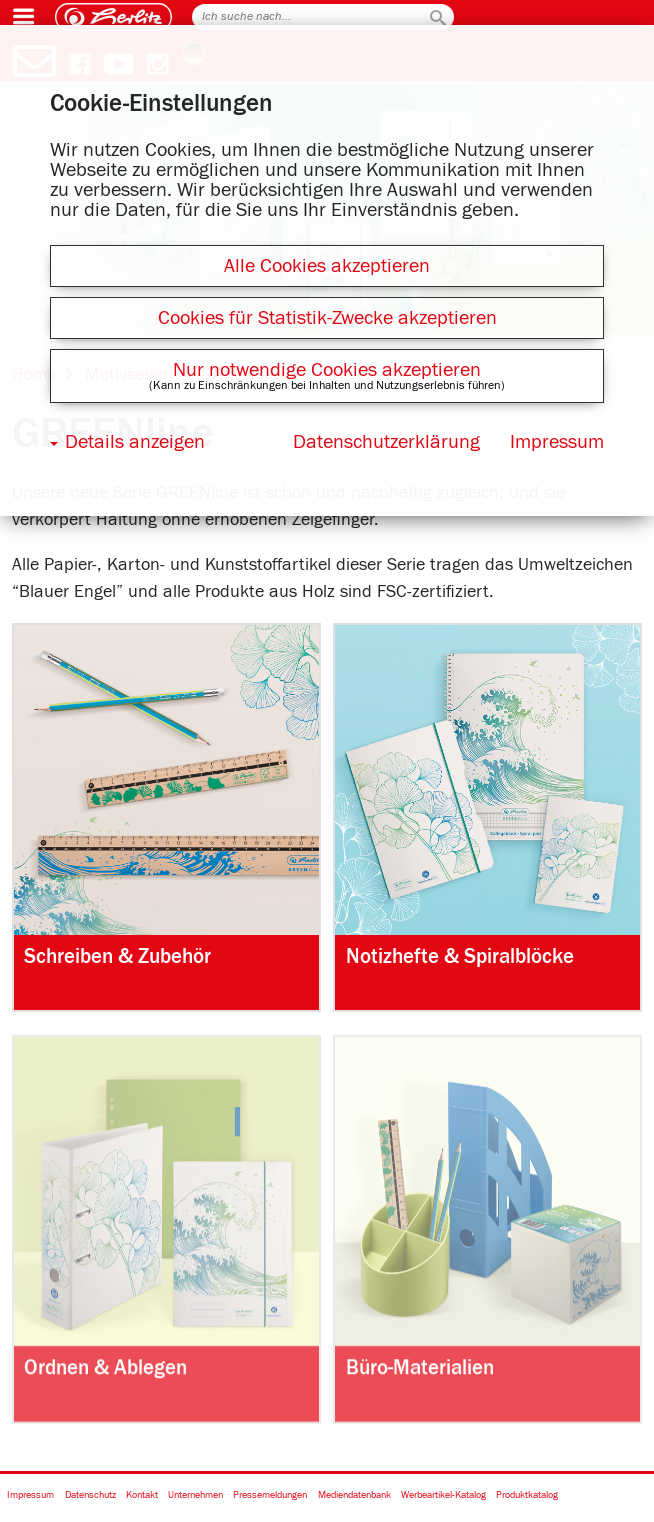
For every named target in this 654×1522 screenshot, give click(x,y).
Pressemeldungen (270, 1495)
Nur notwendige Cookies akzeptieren (327, 370)
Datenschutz (90, 1495)
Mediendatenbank (354, 1495)
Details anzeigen (135, 442)
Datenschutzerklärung (386, 442)
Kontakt (142, 1495)
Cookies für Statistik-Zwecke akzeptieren (327, 318)
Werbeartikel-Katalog (443, 1495)
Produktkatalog (527, 1495)
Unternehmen (195, 1495)
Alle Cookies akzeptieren (327, 266)
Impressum (30, 1495)
